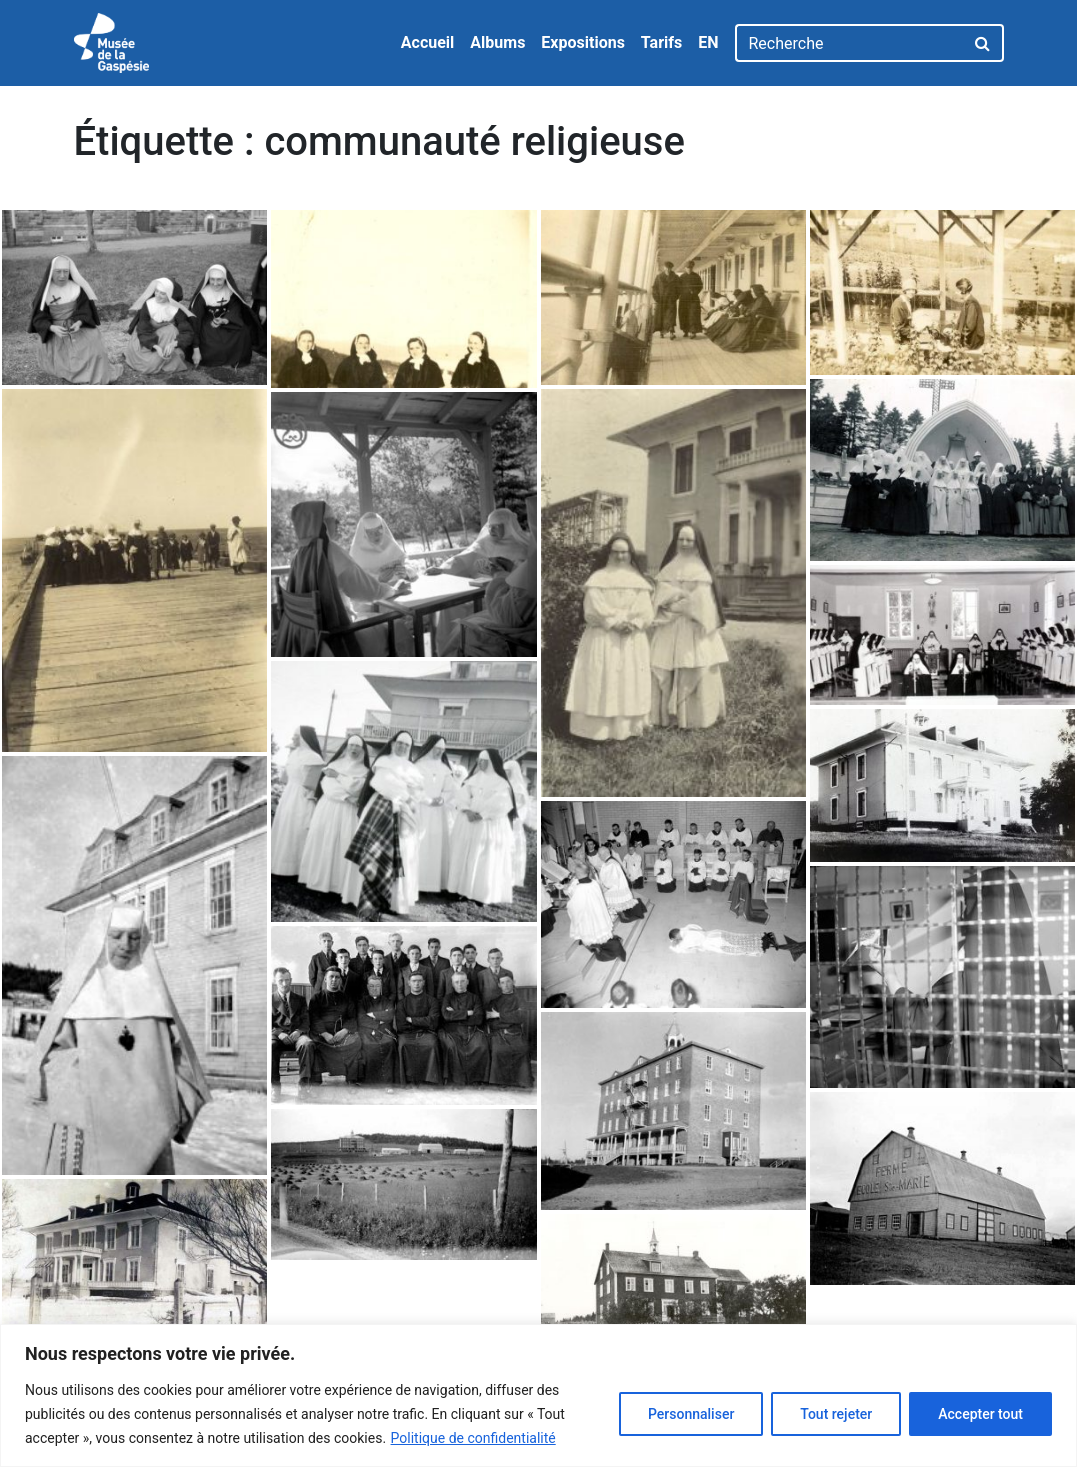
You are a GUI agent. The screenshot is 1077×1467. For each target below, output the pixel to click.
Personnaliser (691, 1414)
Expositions (583, 42)
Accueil (428, 42)
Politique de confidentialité (473, 1438)
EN (708, 42)
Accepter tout (980, 1414)
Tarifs (661, 42)
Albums (497, 42)
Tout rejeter (836, 1414)
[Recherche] (849, 43)
